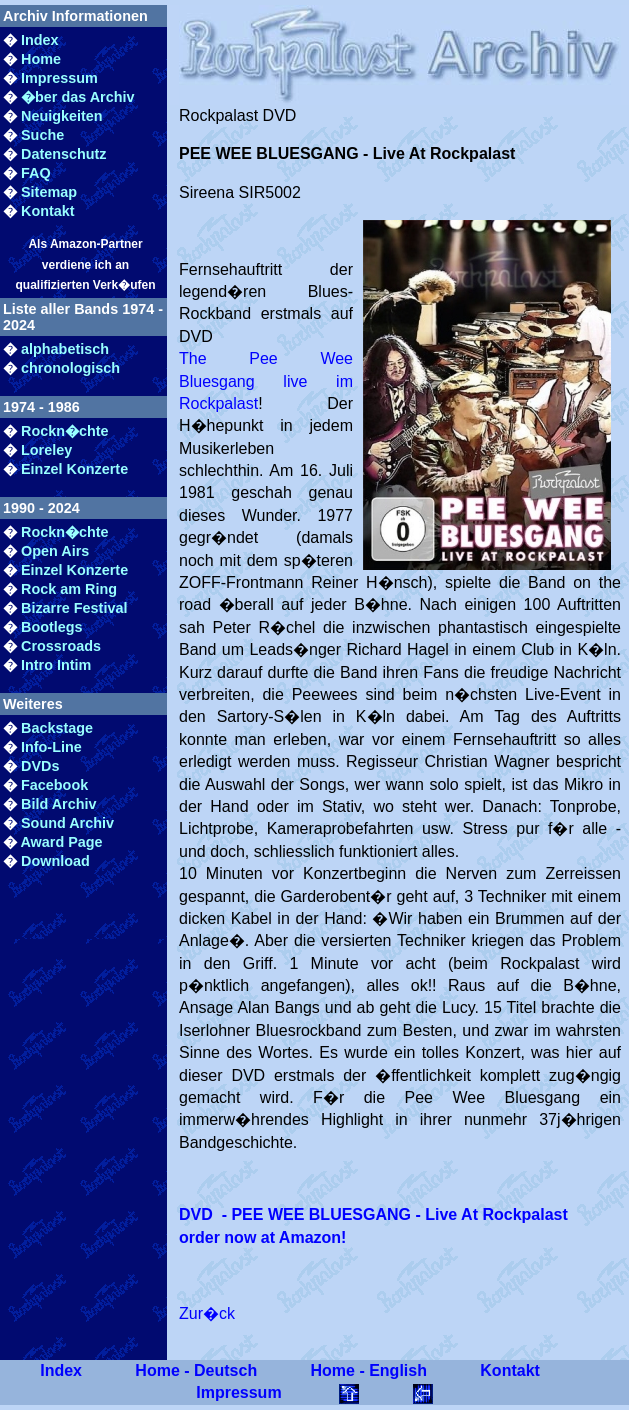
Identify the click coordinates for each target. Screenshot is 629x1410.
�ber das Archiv (77, 97)
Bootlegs (52, 627)
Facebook (54, 785)
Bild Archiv (58, 804)
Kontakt (48, 211)
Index (40, 40)
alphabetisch (65, 349)
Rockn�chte (65, 431)
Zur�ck (207, 1313)
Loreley (46, 450)
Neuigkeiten (62, 116)
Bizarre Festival (74, 608)
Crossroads (61, 646)
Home (41, 59)
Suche (42, 135)
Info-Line (51, 747)
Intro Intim (56, 665)
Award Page (61, 842)
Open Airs (55, 551)
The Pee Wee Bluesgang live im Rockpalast (266, 381)
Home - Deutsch (196, 1370)
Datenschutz (64, 154)
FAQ (36, 173)
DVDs (40, 766)
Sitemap (49, 192)
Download (55, 861)
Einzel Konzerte (74, 469)
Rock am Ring (69, 589)
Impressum (59, 78)
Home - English (369, 1370)
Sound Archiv (67, 823)
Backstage (57, 728)
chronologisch (70, 368)
